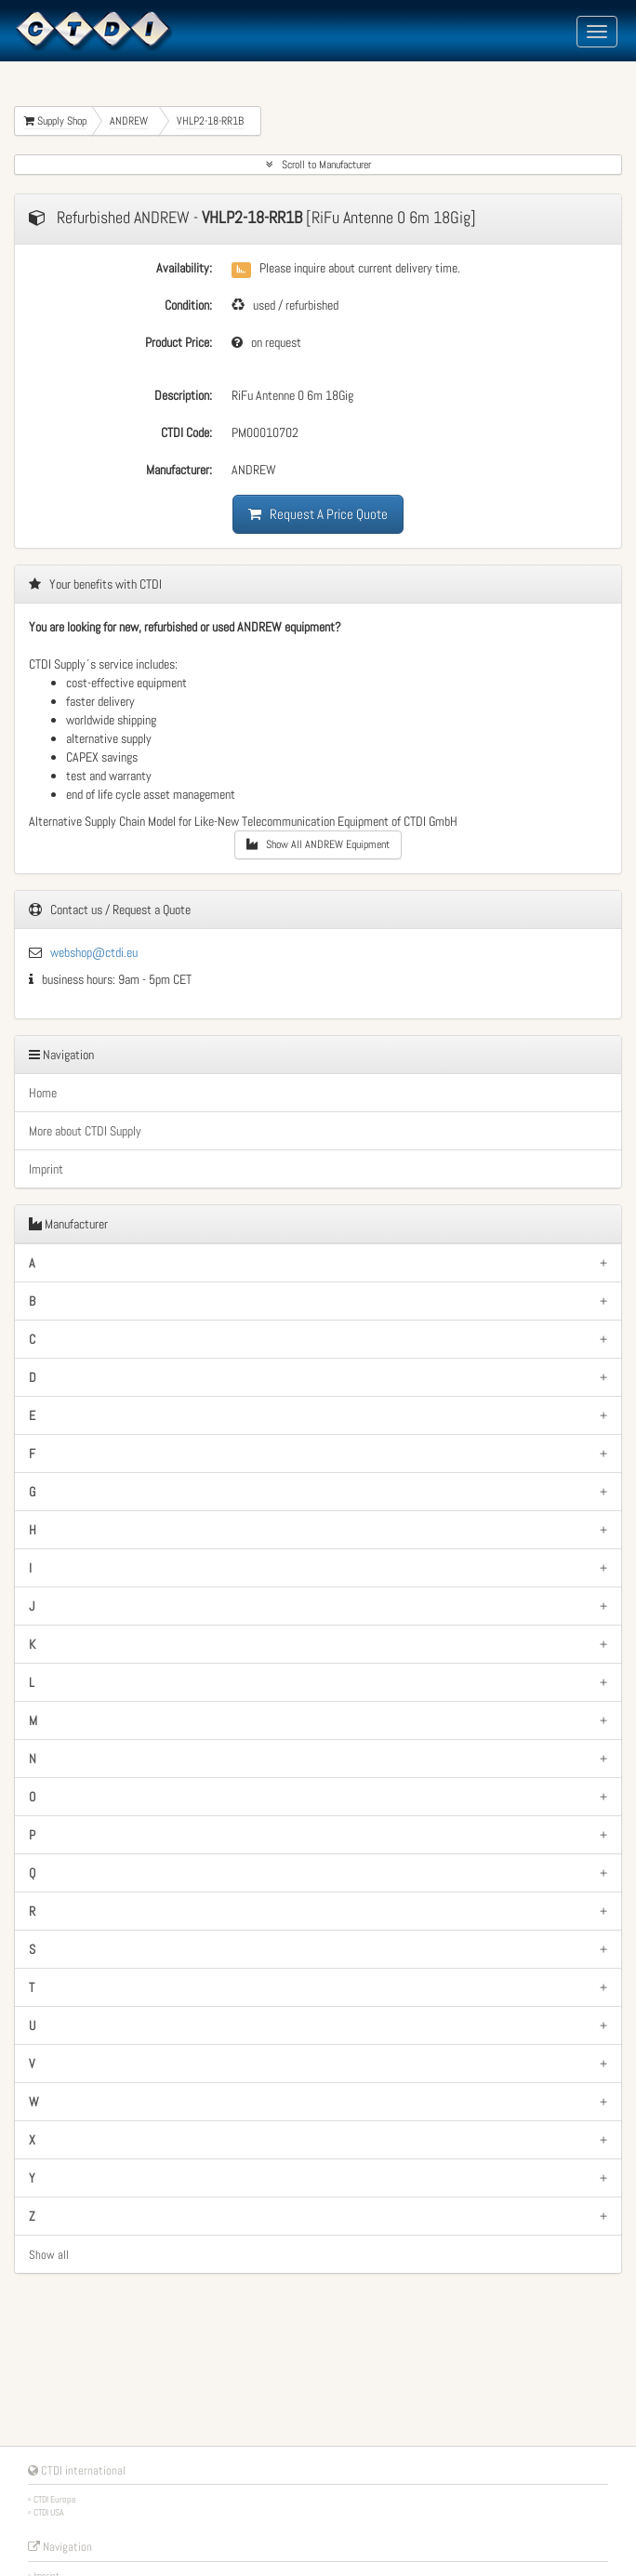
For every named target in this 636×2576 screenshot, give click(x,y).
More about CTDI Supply (85, 1130)
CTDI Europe (54, 2499)
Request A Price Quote (318, 514)
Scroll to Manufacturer (318, 164)
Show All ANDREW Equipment (318, 844)
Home (43, 1092)
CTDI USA (48, 2512)
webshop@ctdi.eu (94, 952)
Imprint (46, 1169)
